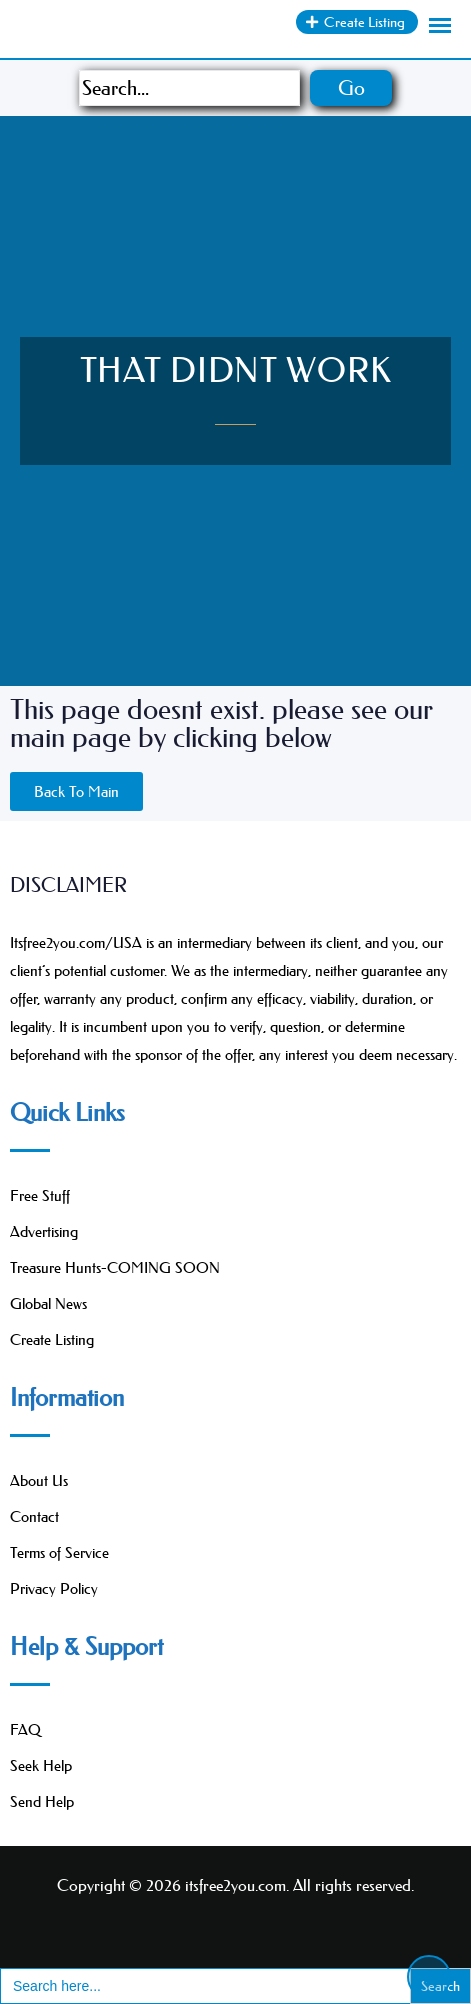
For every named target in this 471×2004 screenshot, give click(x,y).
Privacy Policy (54, 1588)
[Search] (189, 88)
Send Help (42, 1801)
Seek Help (41, 1765)
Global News (48, 1303)
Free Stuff (40, 1195)
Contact (34, 1516)
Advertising (44, 1231)
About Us (39, 1480)
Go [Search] (351, 88)
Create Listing (52, 1339)
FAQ (25, 1729)
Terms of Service (59, 1552)
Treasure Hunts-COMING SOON (115, 1267)
